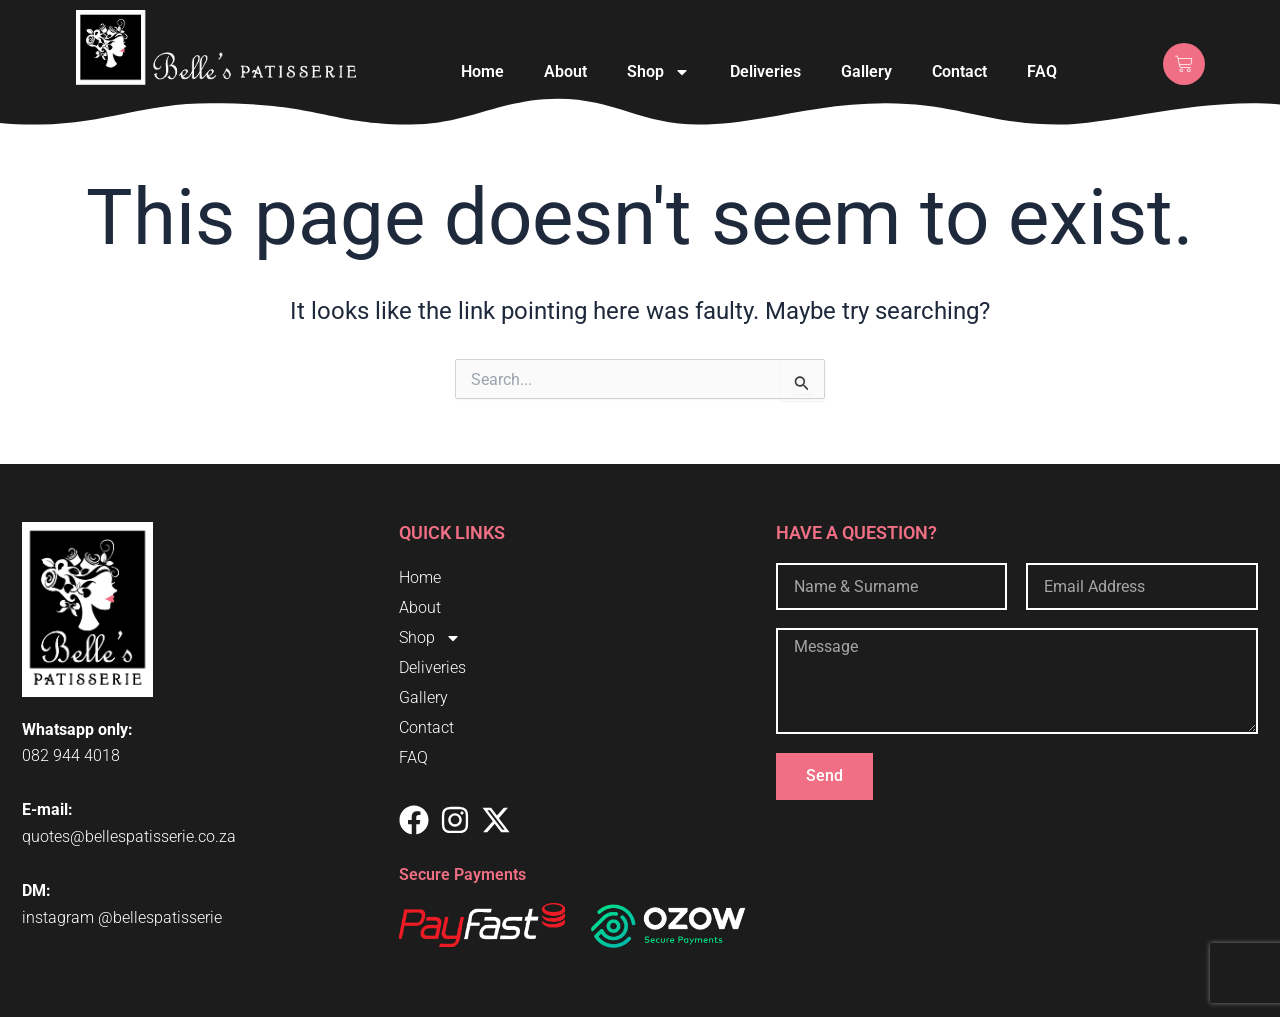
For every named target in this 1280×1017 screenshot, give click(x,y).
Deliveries (765, 71)
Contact (959, 71)
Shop (658, 72)
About (565, 71)
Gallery (866, 71)
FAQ (1042, 71)
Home (482, 71)
